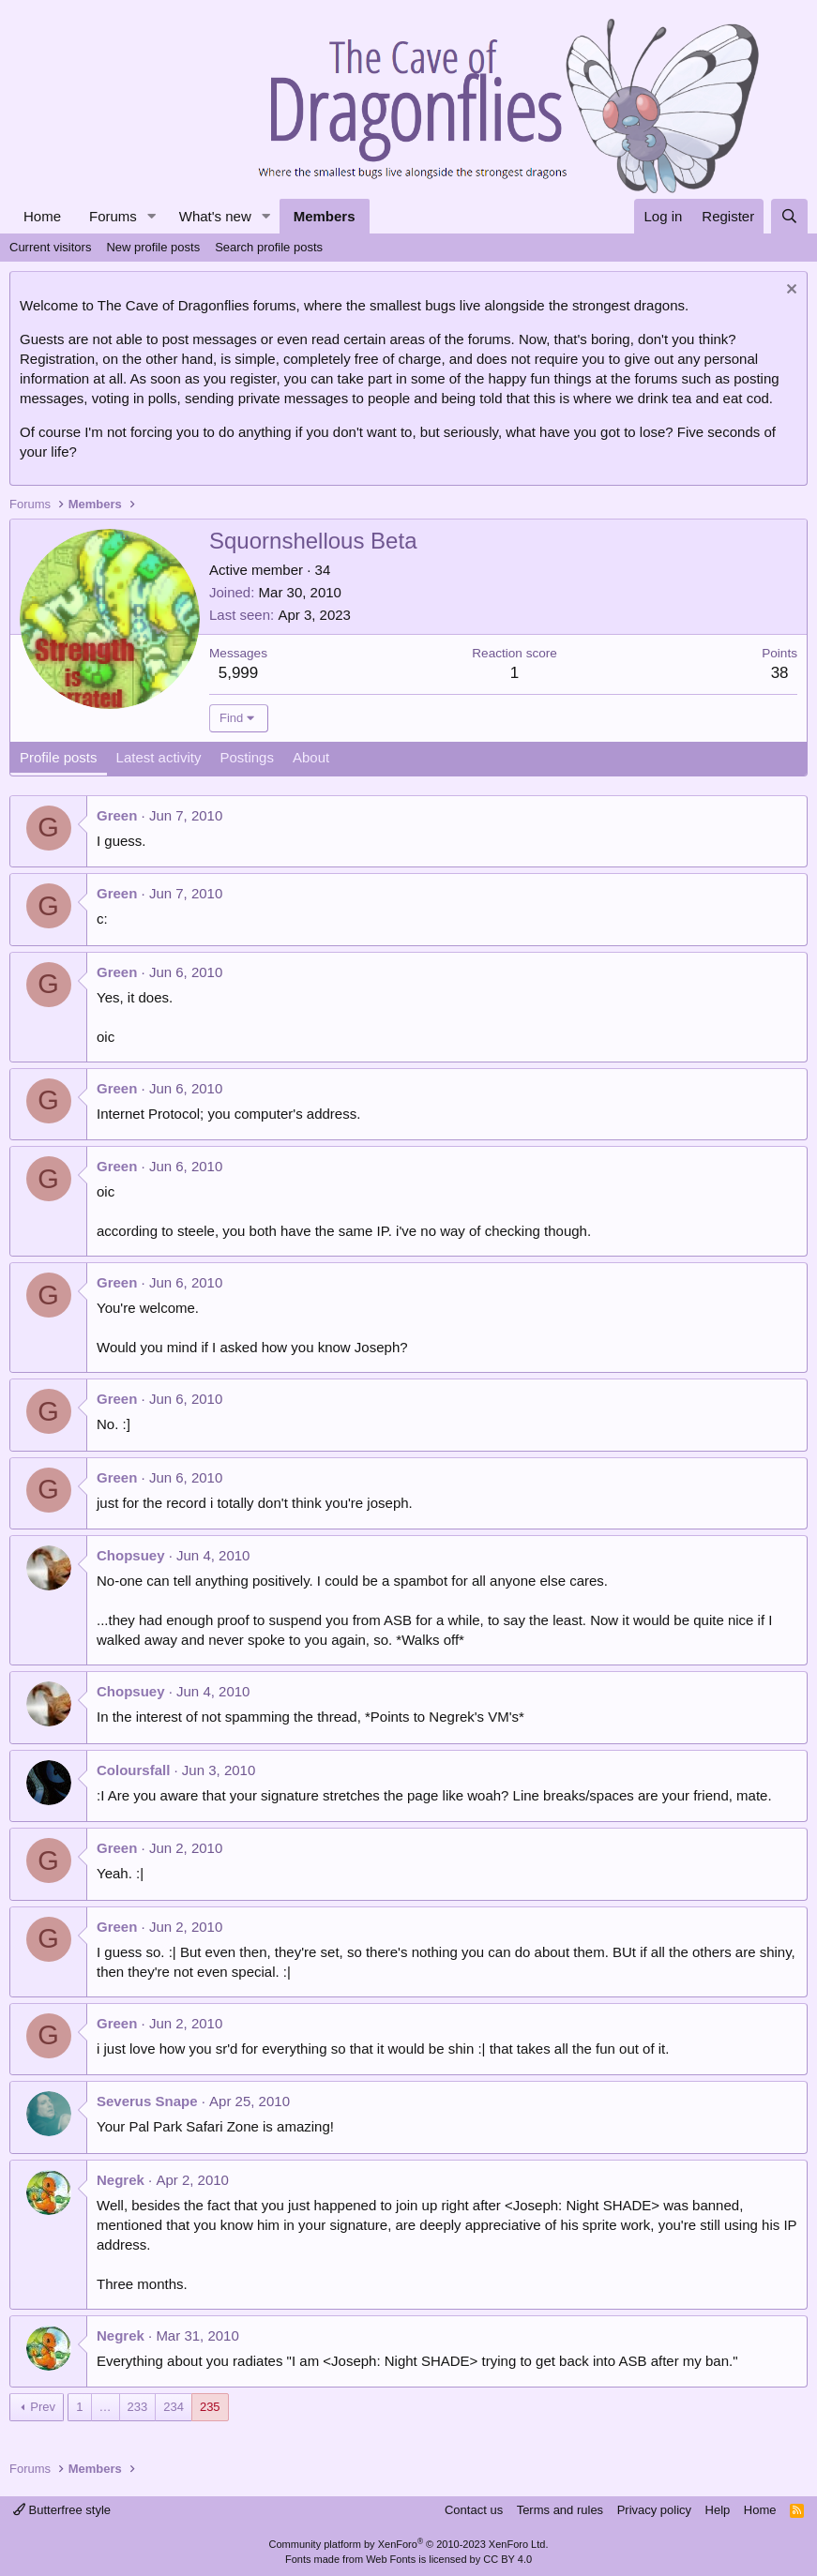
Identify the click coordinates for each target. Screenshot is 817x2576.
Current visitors (50, 247)
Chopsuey (131, 1555)
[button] (152, 216)
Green (117, 815)
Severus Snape (147, 2101)
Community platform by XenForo (409, 2544)
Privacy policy (654, 2510)
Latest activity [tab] (159, 757)
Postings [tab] (246, 757)
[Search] (789, 216)
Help (718, 2510)
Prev (42, 2407)
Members (325, 216)
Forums (113, 216)
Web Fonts (391, 2559)
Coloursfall (133, 1770)
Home (42, 216)
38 (780, 673)
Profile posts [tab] (59, 757)
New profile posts (153, 247)
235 (210, 2407)
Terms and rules (560, 2510)
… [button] (105, 2407)
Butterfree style (62, 2510)
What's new (215, 216)
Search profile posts (269, 247)
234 (173, 2407)
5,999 (239, 673)
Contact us (474, 2510)
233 (138, 2407)
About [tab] (311, 757)
